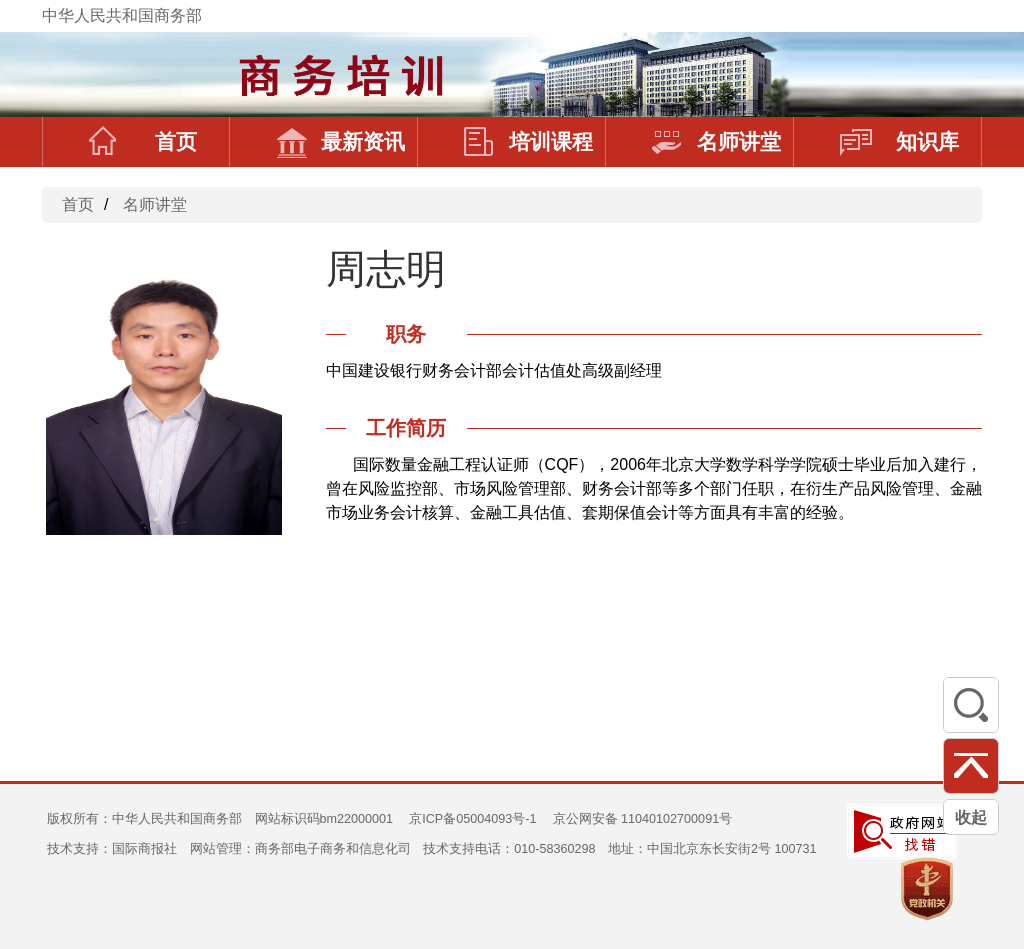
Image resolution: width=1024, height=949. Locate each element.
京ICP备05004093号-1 (472, 819)
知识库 (899, 142)
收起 (971, 817)
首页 (143, 142)
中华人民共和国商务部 (122, 15)
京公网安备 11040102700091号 (643, 819)
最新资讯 (340, 142)
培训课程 (528, 142)
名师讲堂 (716, 142)
